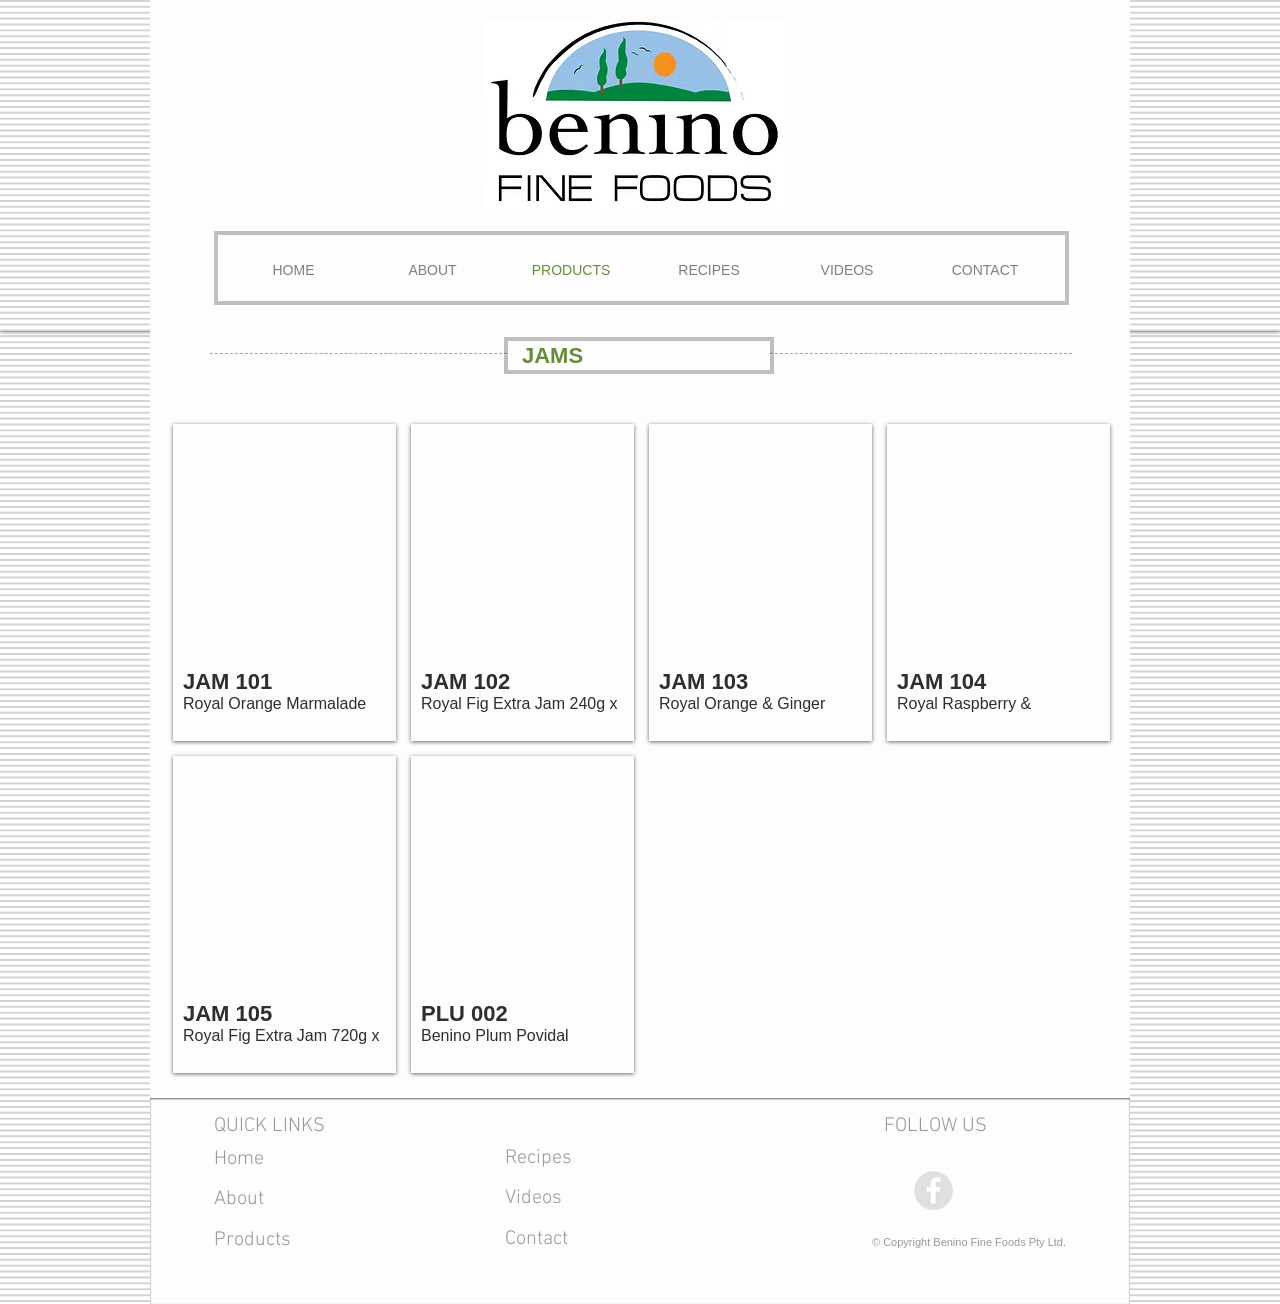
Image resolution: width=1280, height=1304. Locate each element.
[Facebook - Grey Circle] (933, 1190)
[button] (284, 582)
